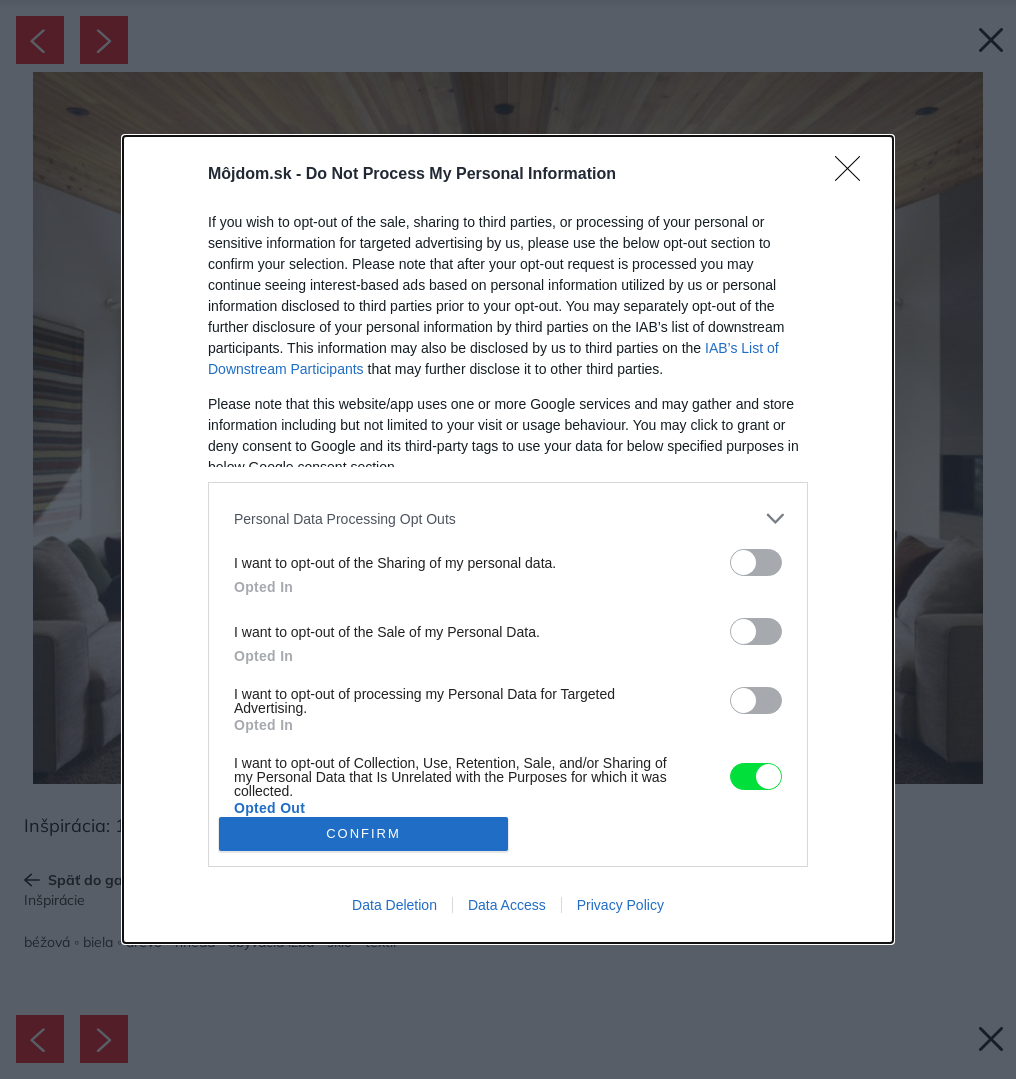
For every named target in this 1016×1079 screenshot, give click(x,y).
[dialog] (508, 539)
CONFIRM (363, 833)
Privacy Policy (620, 905)
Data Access (507, 905)
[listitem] (508, 518)
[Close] (854, 175)
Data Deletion (394, 905)
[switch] (756, 562)
